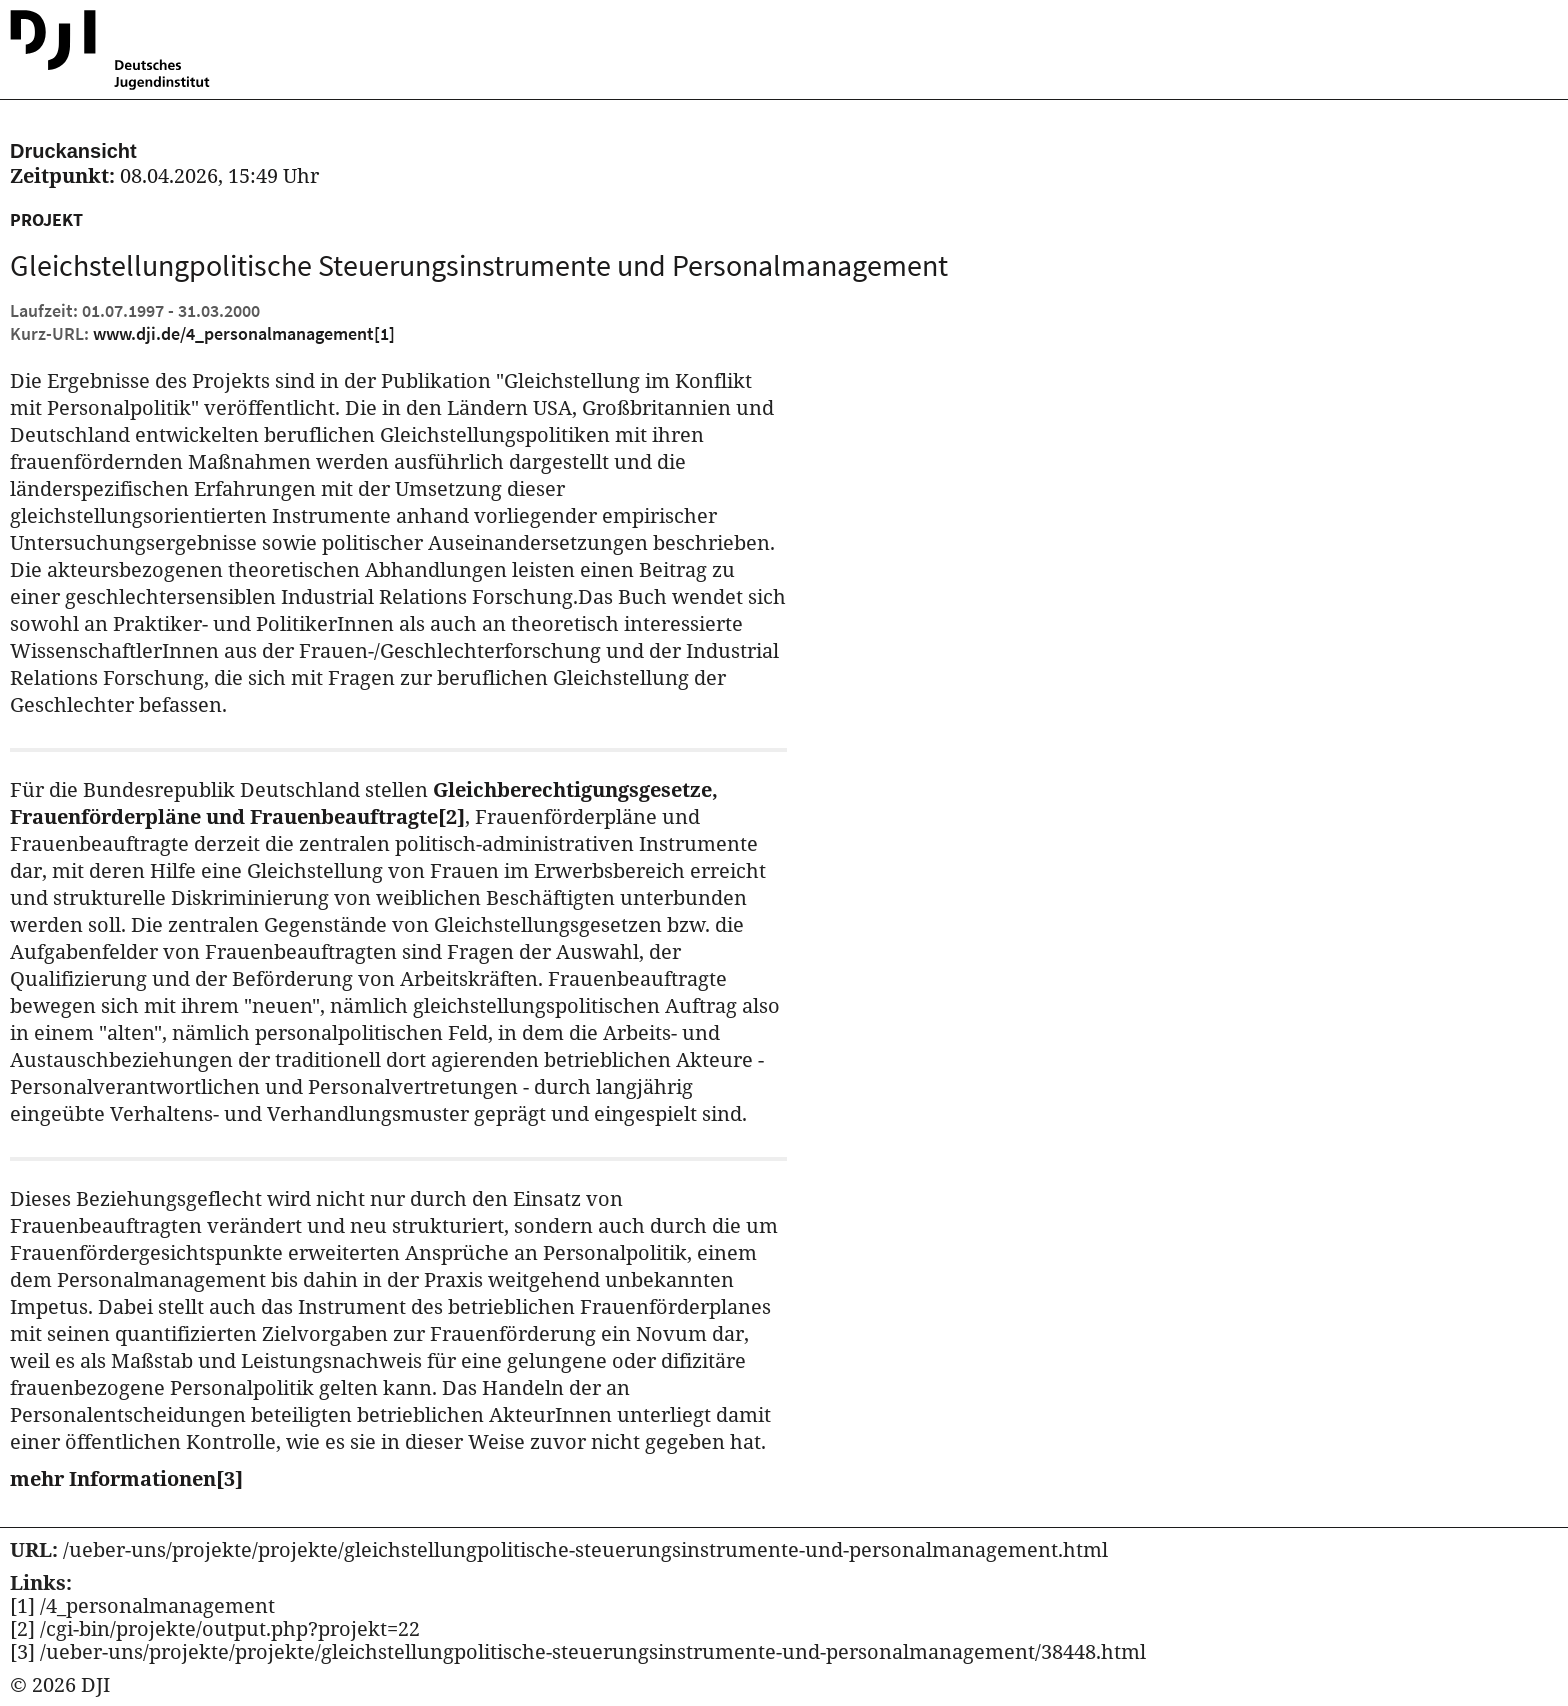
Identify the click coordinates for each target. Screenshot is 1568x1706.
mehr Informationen (126, 1478)
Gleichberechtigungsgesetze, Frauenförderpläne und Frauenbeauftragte (364, 803)
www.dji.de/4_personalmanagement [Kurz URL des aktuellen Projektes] (244, 333)
